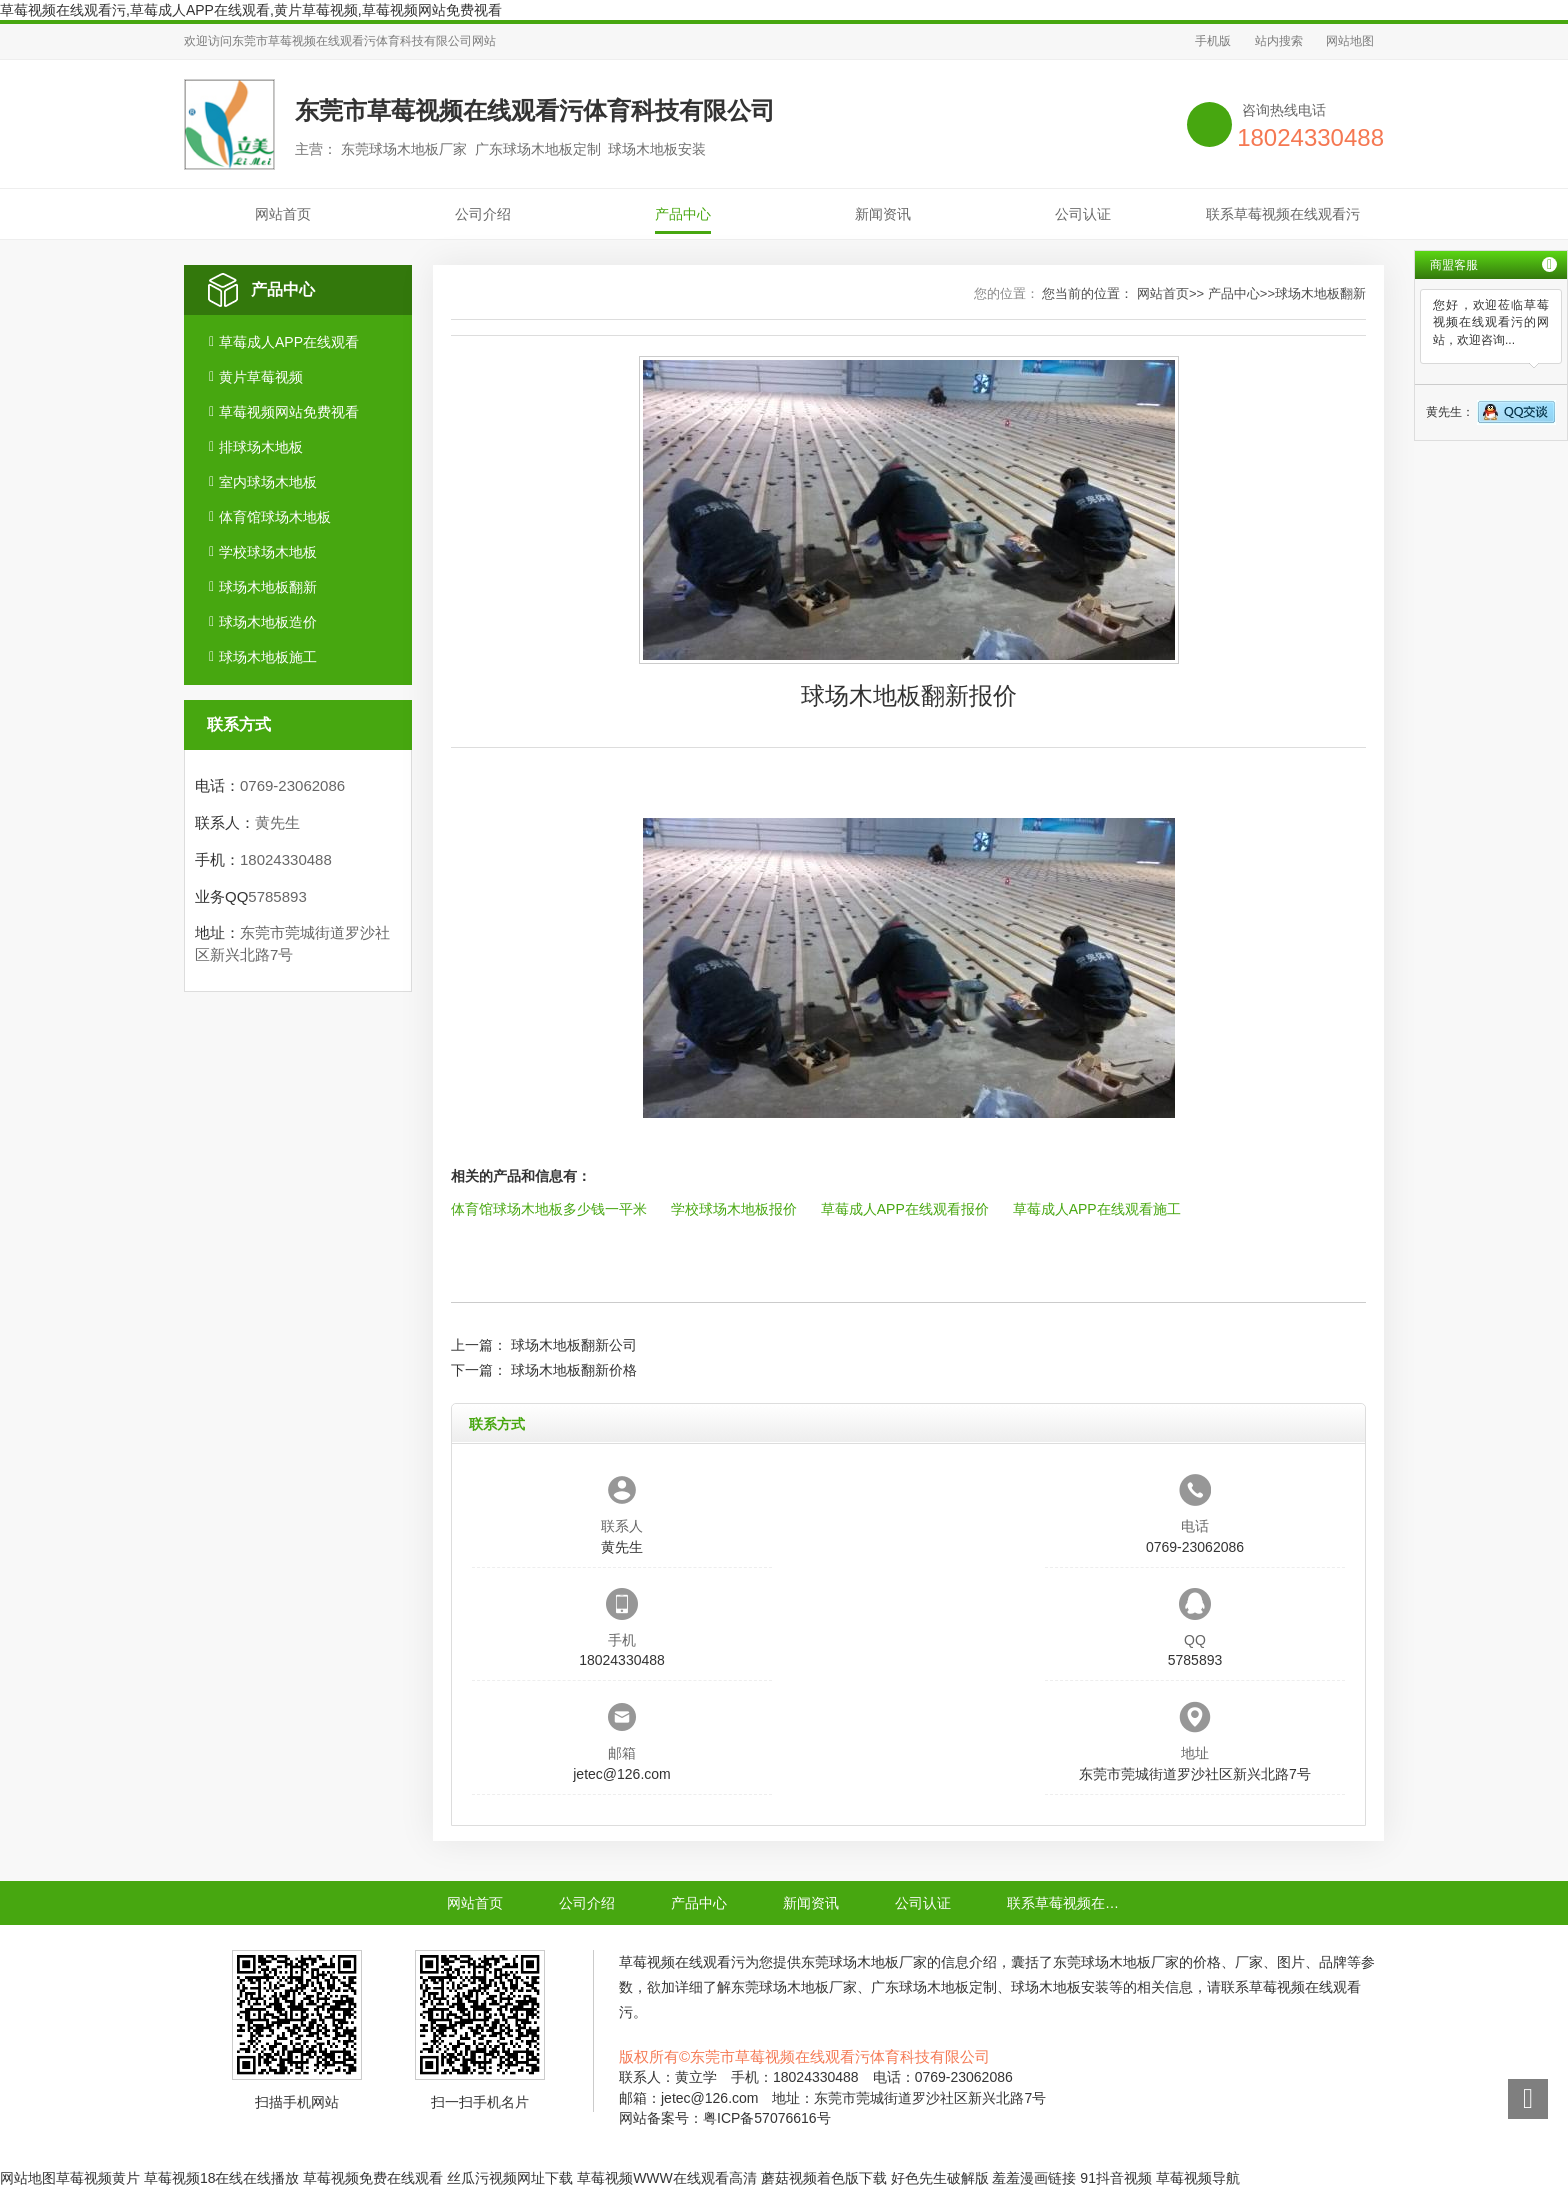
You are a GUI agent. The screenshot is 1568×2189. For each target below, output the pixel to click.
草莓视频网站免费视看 (289, 412)
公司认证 (1083, 214)
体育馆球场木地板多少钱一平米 (549, 1209)
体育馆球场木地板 (275, 517)
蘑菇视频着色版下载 (824, 2178)
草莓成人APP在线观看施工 (1097, 1209)
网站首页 (283, 214)
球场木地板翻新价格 (574, 1370)
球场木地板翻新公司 (574, 1345)
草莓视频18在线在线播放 (222, 2178)
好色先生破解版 (940, 2178)
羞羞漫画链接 (1034, 2178)
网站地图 (1350, 41)
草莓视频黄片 (98, 2178)
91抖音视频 (1116, 2178)
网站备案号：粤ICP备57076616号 (725, 2118)
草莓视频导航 (1198, 2178)
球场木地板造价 (268, 622)
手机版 (1213, 41)
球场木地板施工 (268, 657)
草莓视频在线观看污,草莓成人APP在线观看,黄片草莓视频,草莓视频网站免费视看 (251, 10)
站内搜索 (1279, 41)
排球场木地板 (261, 447)
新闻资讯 (883, 214)
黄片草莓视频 (261, 377)
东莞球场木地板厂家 (864, 1962)
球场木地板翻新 (268, 587)
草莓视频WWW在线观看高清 (667, 2178)
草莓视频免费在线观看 (373, 2178)
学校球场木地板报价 (734, 1209)
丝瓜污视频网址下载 (510, 2178)
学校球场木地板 (268, 552)
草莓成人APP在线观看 (289, 342)
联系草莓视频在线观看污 (1283, 214)
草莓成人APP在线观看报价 (905, 1209)
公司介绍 (483, 214)
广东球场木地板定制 (934, 1987)
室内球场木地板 (268, 482)
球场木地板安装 (1060, 1987)
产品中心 (683, 214)
